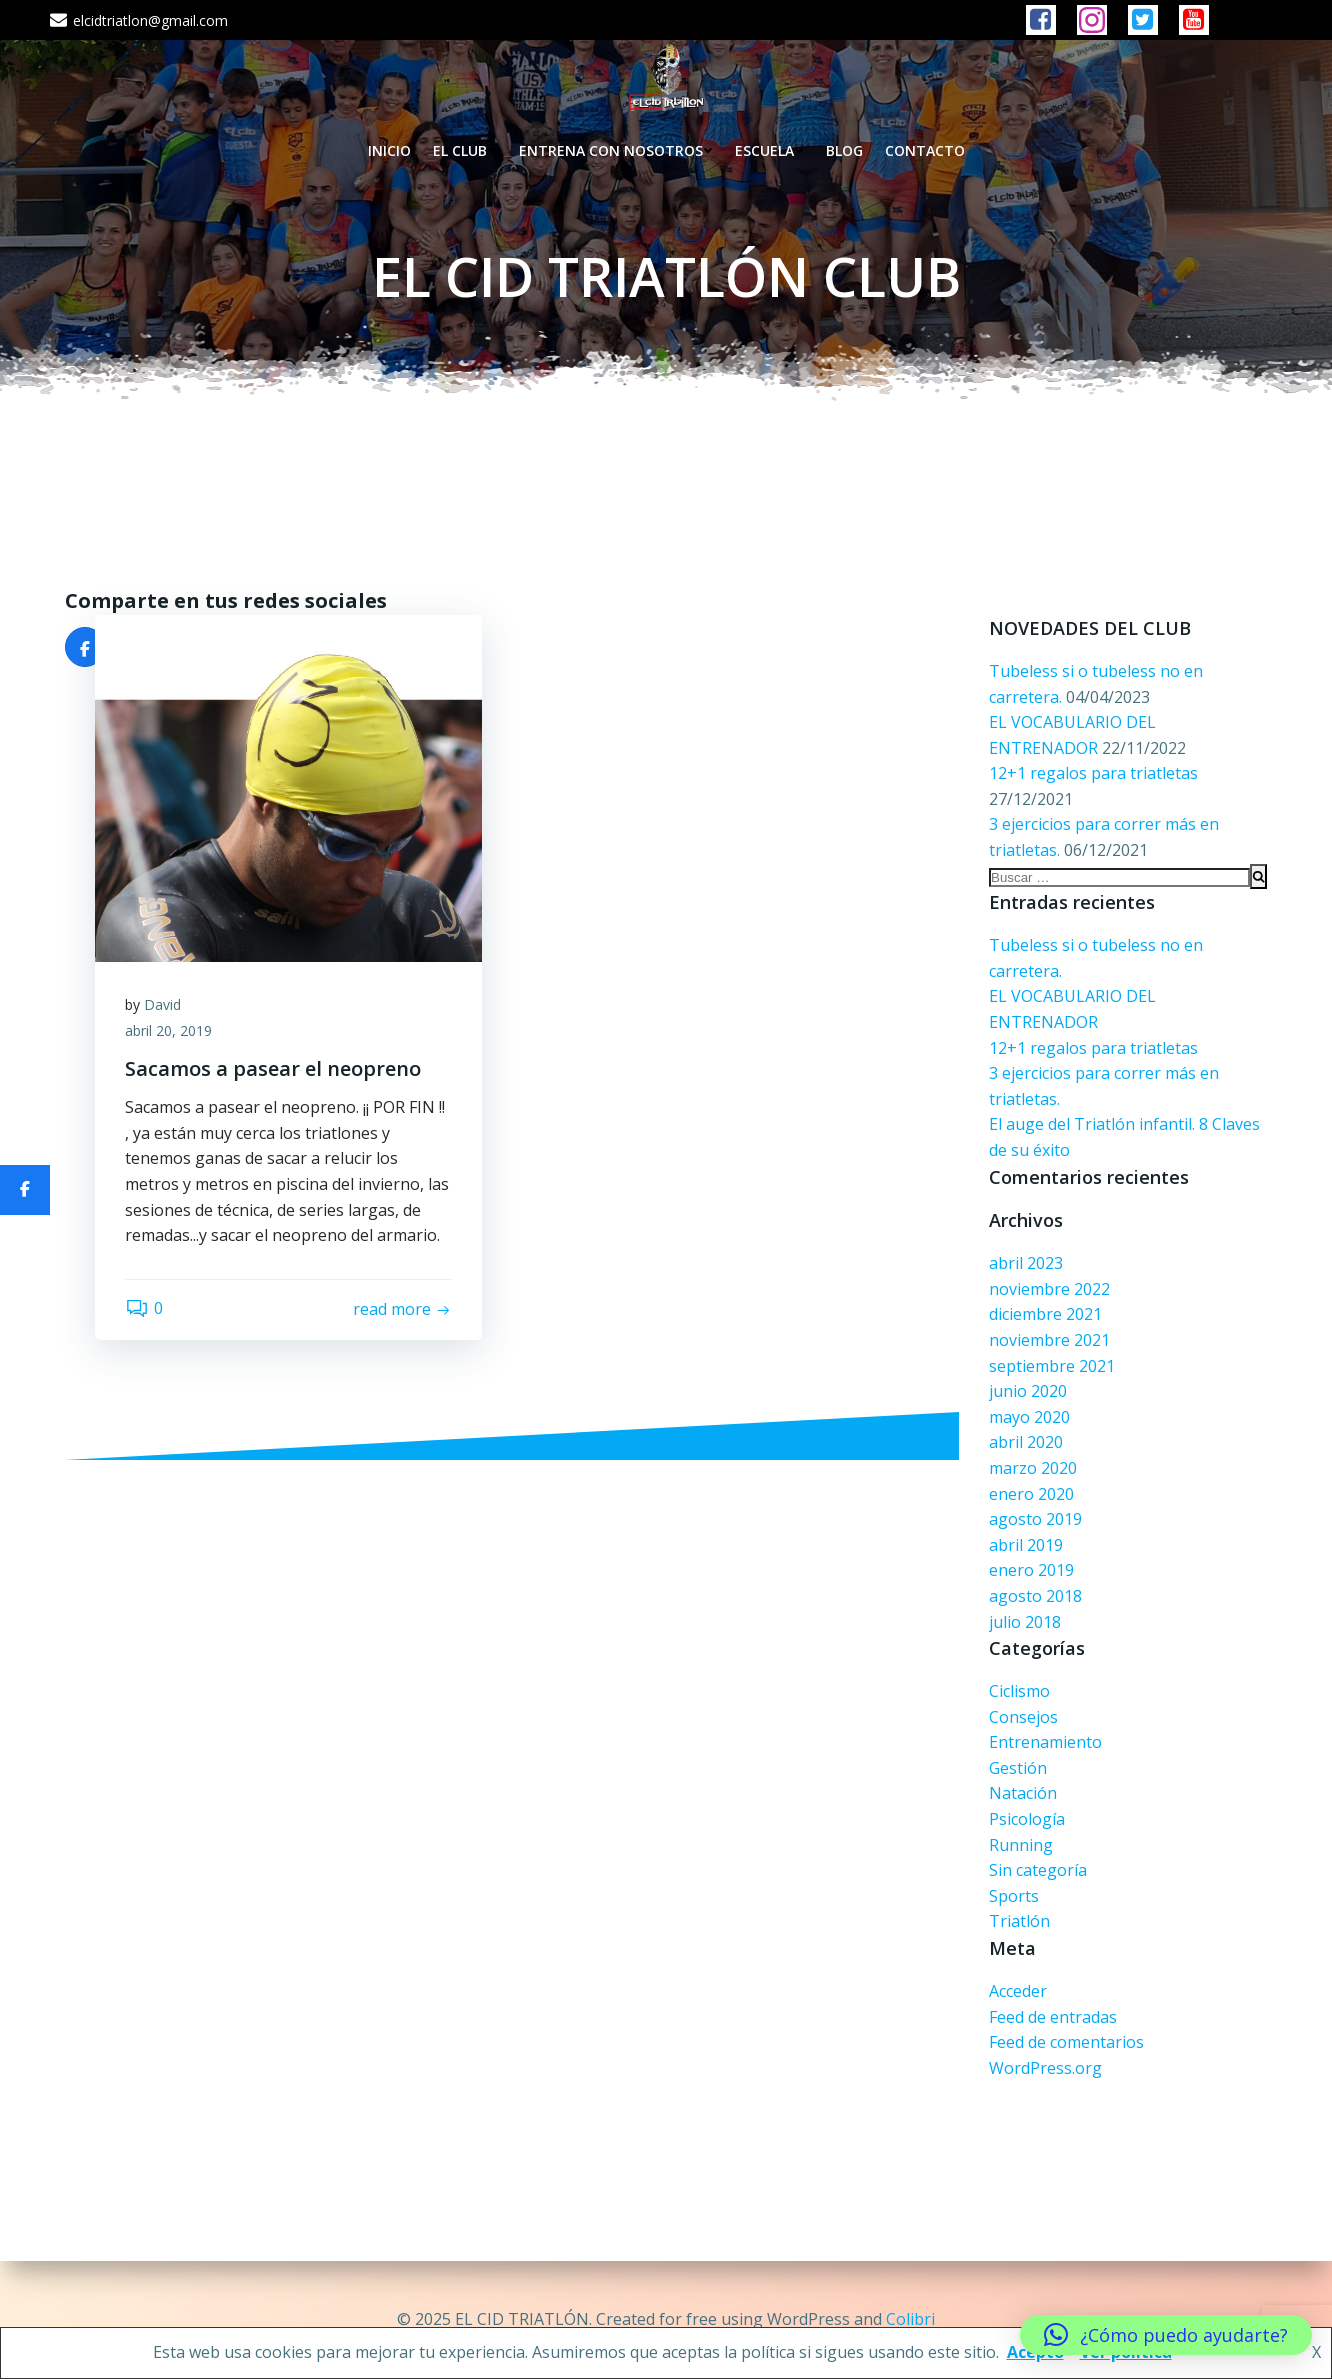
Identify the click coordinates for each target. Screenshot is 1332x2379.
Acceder (1018, 1991)
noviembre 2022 (1049, 1289)
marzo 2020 (1033, 1468)
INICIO (389, 150)
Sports (1014, 1896)
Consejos (1023, 1717)
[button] (1166, 2335)
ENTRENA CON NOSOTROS (616, 150)
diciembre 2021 (1045, 1314)
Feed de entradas (1053, 2017)
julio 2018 (1025, 1622)
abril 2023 (1026, 1263)
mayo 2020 (1029, 1417)
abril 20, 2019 (168, 1030)
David (162, 1004)
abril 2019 (1026, 1545)
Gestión (1018, 1768)
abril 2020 (1026, 1442)
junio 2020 (1028, 1391)
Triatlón (1019, 1921)
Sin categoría (1038, 1870)
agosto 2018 (1035, 1596)
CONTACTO (925, 150)
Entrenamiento (1045, 1742)
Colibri (910, 2319)
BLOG (844, 150)
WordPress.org (1045, 2068)
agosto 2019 (1035, 1519)
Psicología (1027, 1819)
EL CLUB (465, 150)
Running (1021, 1845)
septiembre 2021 (1052, 1366)
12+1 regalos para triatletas (1093, 773)
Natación (1023, 1793)
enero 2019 (1031, 1570)
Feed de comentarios (1066, 2042)
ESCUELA (769, 150)
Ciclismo (1019, 1691)
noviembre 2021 (1049, 1340)
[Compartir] (25, 1190)
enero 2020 (1031, 1494)
